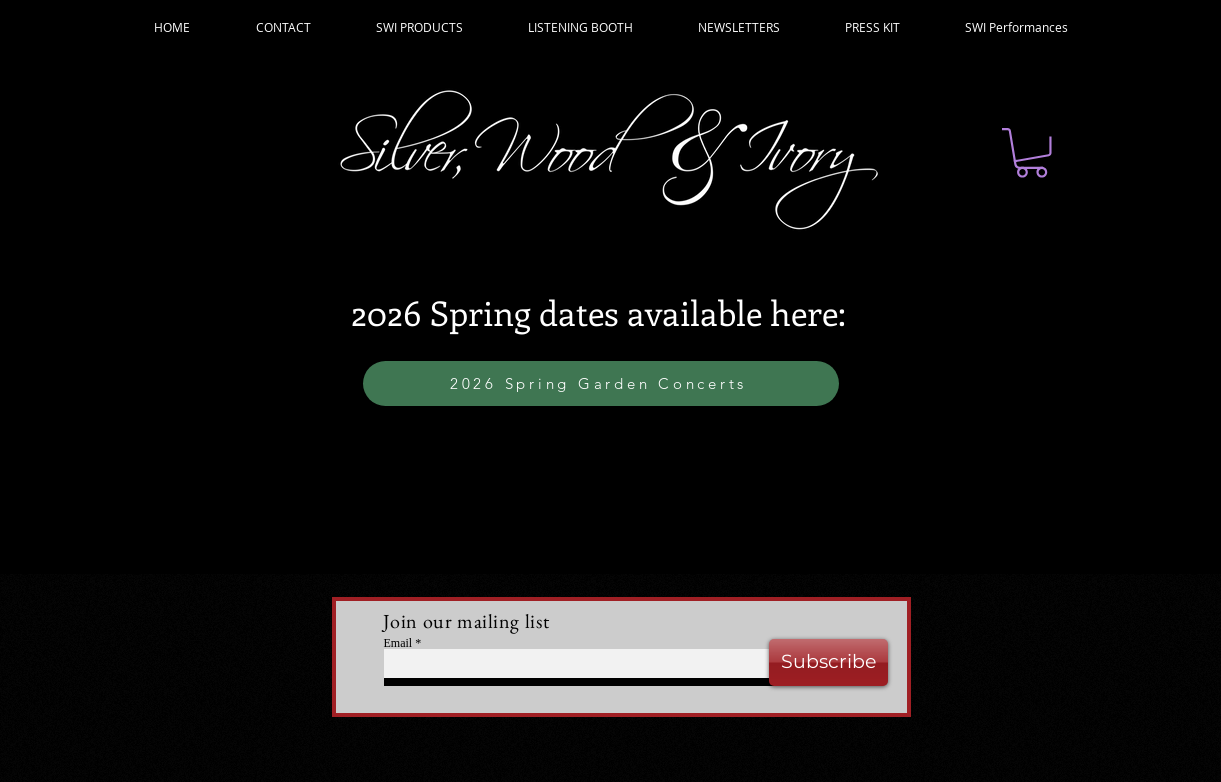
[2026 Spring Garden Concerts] (601, 383)
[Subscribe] (828, 662)
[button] (1031, 153)
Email (398, 643)
